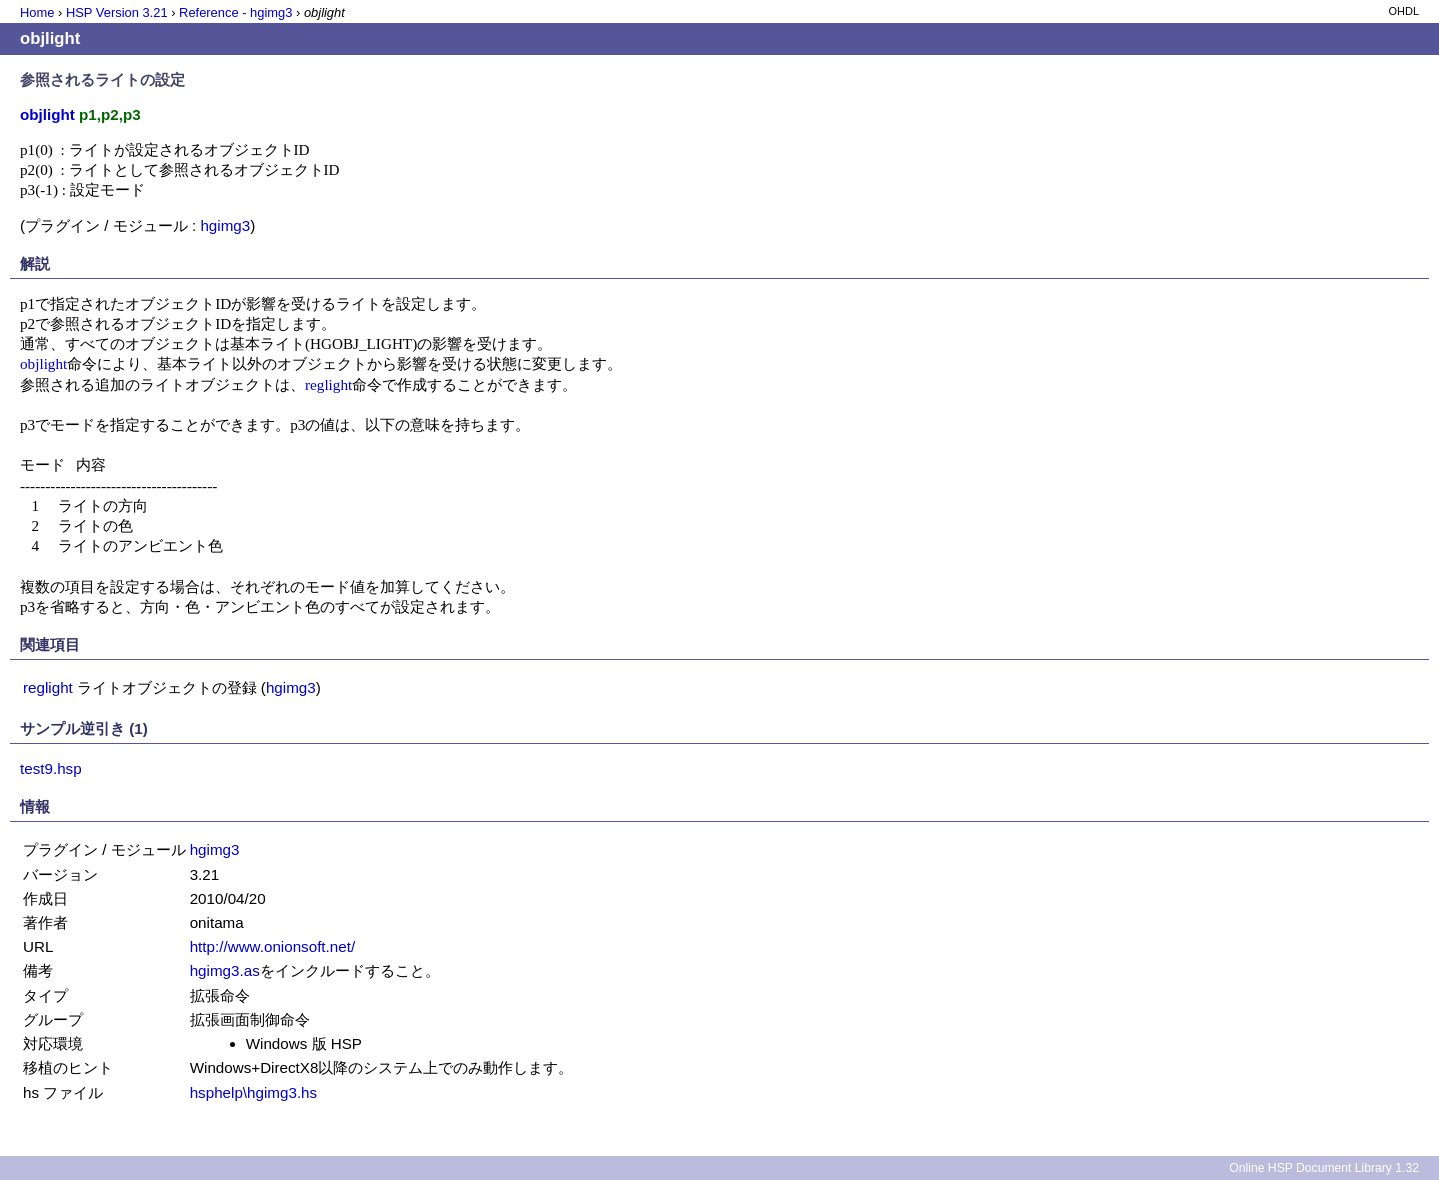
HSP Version (117, 12)
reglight (328, 384)
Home (37, 12)
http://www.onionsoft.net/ (272, 946)
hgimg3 (225, 225)
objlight (43, 363)
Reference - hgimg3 (235, 12)
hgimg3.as (225, 970)
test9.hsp (51, 768)
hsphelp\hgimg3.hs (254, 1092)
